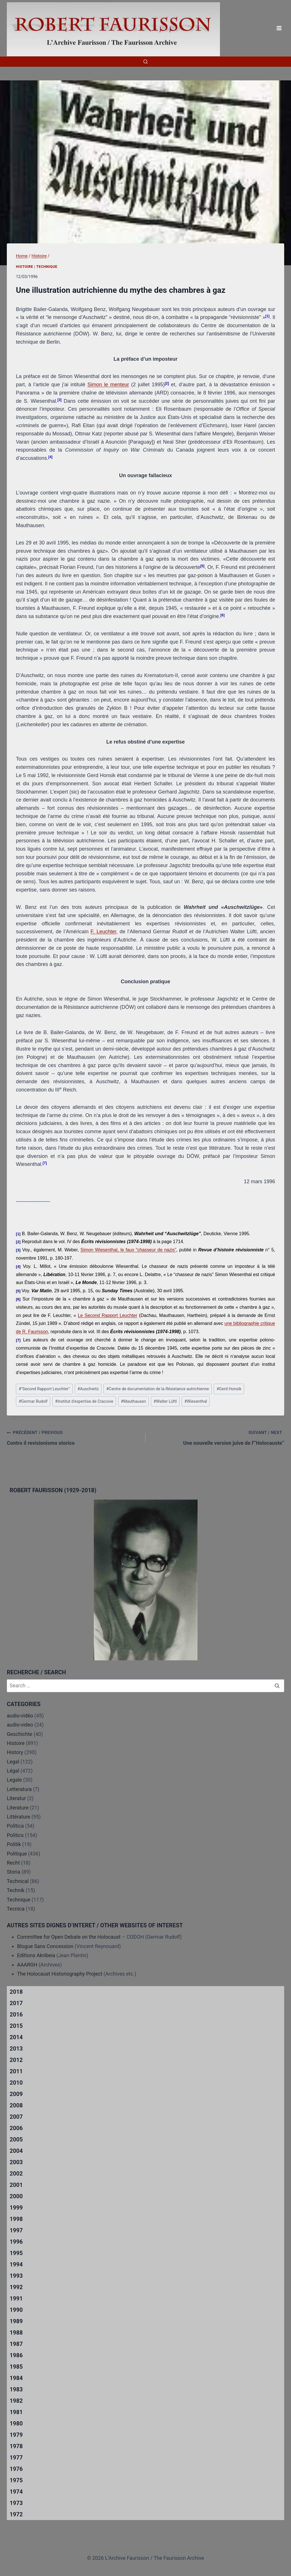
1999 (16, 2207)
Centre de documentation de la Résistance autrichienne (157, 1389)
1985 (16, 2366)
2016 (16, 2014)
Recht (13, 1863)
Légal (13, 1771)
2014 (16, 2037)
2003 (16, 2162)
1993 (16, 2275)
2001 (16, 2185)
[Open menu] (279, 28)
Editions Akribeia (36, 1955)
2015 (16, 2025)
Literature (17, 1808)
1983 (16, 2389)
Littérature (18, 1817)
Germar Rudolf (33, 1401)
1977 (16, 2457)
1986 (16, 2355)
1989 (16, 2321)
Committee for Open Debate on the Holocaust (69, 1937)
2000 (16, 2196)
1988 (16, 2332)
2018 (16, 1991)
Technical (18, 1881)
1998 (16, 2219)
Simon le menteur (108, 384)
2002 (16, 2173)
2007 (16, 2116)
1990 (16, 2309)
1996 (16, 2241)
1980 (16, 2423)
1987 (16, 2344)
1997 (16, 2230)
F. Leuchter (103, 931)
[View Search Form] (145, 62)
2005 (16, 2139)
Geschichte (19, 1734)
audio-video (20, 1725)
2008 (16, 2105)
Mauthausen (133, 1401)
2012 (16, 2060)
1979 (16, 2434)
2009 (16, 2094)
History (15, 1752)
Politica (15, 1826)
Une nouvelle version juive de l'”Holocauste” (217, 1437)
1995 (16, 2253)
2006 (16, 2128)
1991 (16, 2298)
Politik (14, 1844)
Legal (13, 1762)
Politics (15, 1835)
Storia (13, 1872)
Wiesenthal (195, 1401)
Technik (15, 1890)
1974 (16, 2491)
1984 (16, 2378)
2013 (16, 2048)
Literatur (16, 1798)
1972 (16, 2514)
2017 (16, 2003)
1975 (16, 2480)
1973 (16, 2503)
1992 (16, 2287)
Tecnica (15, 1909)
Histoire (24, 266)
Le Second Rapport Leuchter (107, 1315)
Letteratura (19, 1789)
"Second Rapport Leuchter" (44, 1389)
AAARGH (27, 1965)
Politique (17, 1854)
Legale (14, 1780)
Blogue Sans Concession (45, 1946)
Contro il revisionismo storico (73, 1437)
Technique (46, 266)
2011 (16, 2071)
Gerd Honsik (229, 1389)
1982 (16, 2400)
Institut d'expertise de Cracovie (84, 1401)
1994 (16, 2264)
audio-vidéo (20, 1716)
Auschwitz (88, 1389)
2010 (16, 2082)
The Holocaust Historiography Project (60, 1974)
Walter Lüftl (165, 1401)
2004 (16, 2150)
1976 (16, 2469)
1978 (16, 2446)
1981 (16, 2412)
